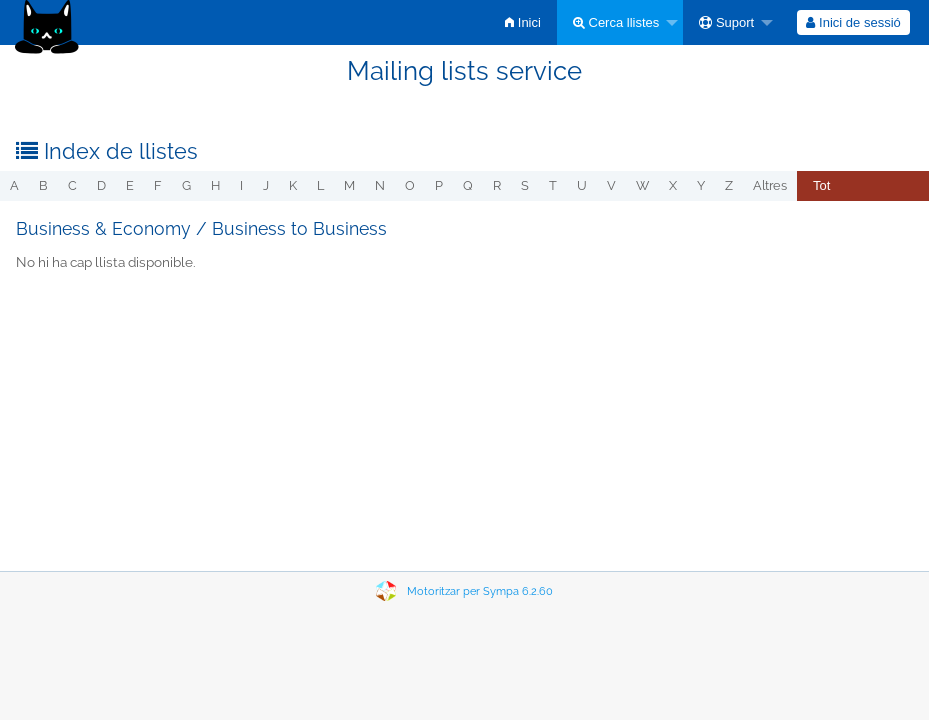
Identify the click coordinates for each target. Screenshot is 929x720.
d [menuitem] (101, 185)
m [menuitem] (349, 185)
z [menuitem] (729, 185)
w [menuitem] (642, 185)
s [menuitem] (525, 185)
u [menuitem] (582, 185)
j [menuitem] (266, 185)
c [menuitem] (72, 185)
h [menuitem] (215, 185)
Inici (523, 22)
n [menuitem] (380, 185)
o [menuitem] (410, 185)
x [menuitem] (673, 185)
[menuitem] (523, 22)
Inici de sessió (853, 22)
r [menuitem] (497, 185)
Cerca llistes (616, 22)
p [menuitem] (439, 185)
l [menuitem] (320, 185)
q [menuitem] (468, 185)
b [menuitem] (43, 185)
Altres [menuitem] (770, 185)
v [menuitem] (611, 185)
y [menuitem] (701, 185)
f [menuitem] (158, 185)
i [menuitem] (241, 185)
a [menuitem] (14, 185)
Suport (726, 22)
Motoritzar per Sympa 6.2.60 (480, 591)
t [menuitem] (553, 185)
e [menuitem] (130, 185)
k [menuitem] (293, 185)
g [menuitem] (186, 185)
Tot (821, 185)
